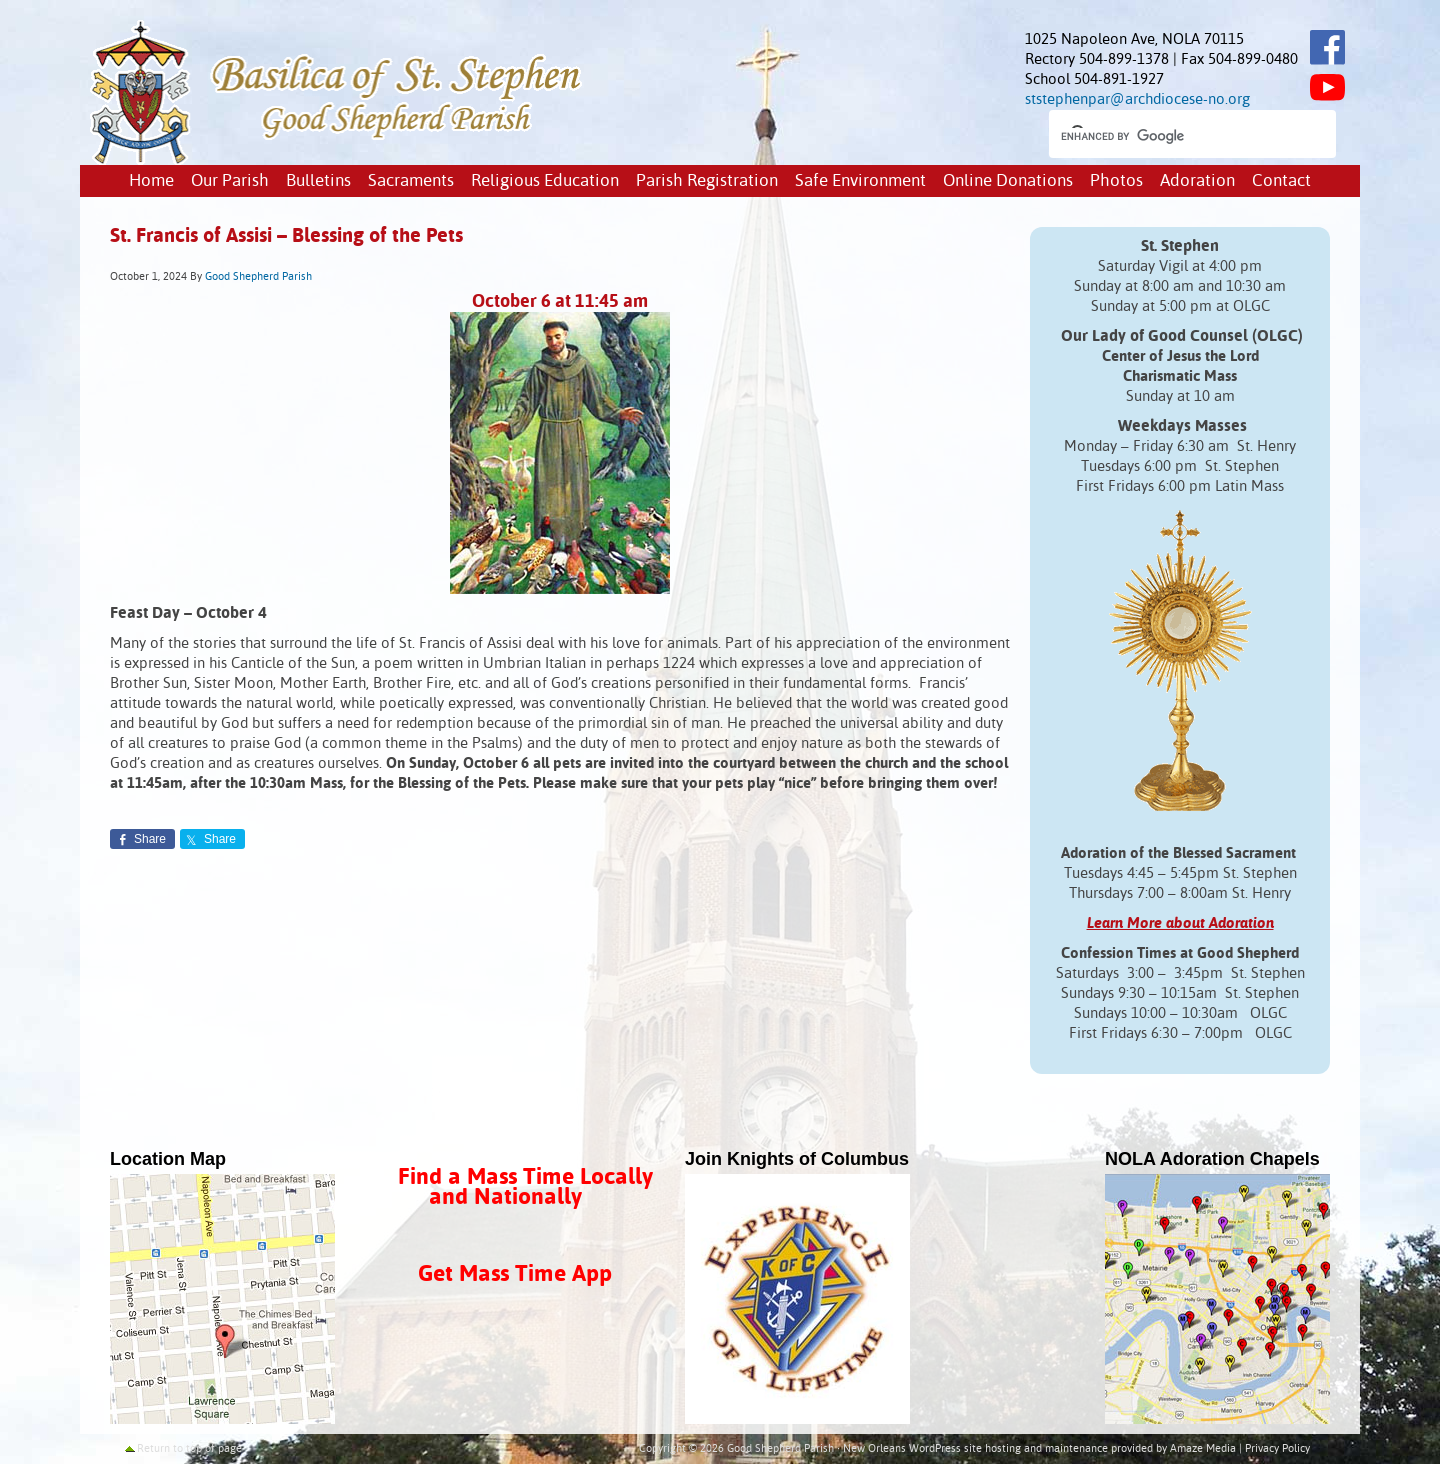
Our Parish (230, 181)
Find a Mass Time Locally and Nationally (525, 1187)
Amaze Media (1203, 1449)
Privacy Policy (1277, 1449)
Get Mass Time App (515, 1274)
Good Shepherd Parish (258, 277)
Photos (1116, 181)
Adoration (1197, 181)
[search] (1174, 136)
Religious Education (545, 181)
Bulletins (318, 181)
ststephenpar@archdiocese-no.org (1137, 99)
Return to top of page (189, 1449)
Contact (1281, 181)
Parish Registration (707, 181)
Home (151, 181)
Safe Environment (860, 181)
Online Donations (1008, 181)
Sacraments (411, 181)
